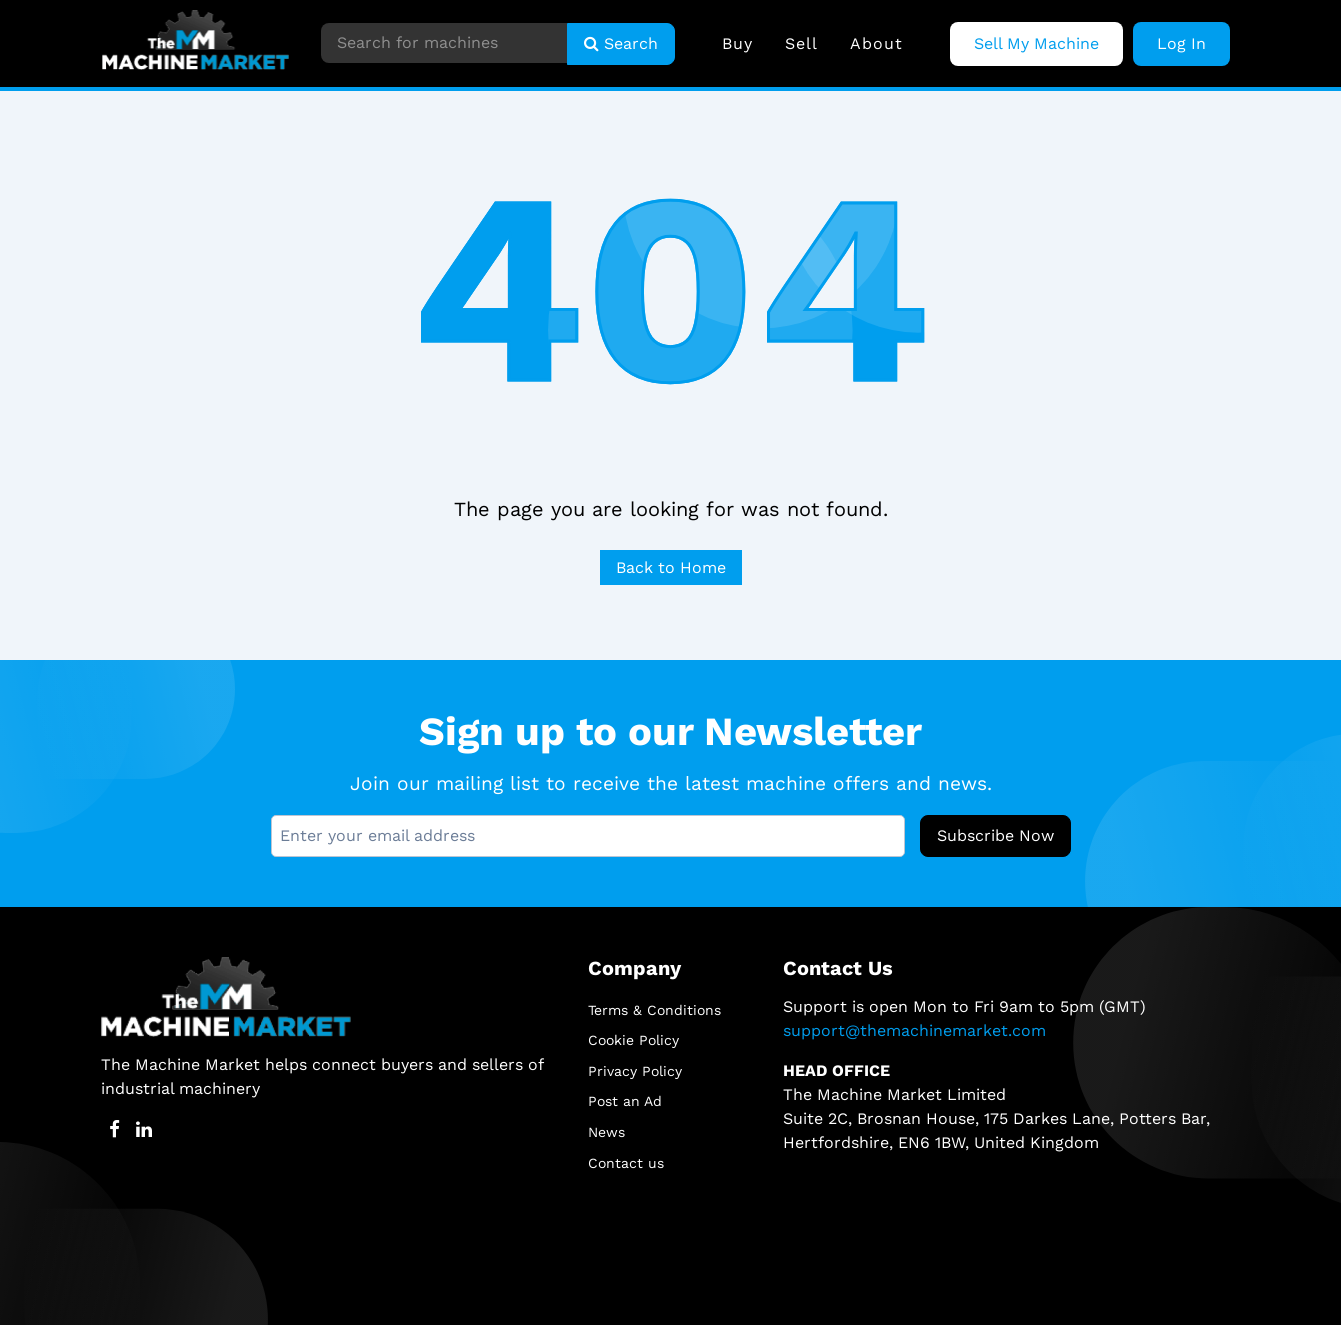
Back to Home (671, 567)
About (876, 43)
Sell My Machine (1036, 43)
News (606, 1132)
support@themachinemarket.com (914, 1030)
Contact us (626, 1163)
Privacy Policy (635, 1071)
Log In (1181, 43)
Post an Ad (625, 1101)
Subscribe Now (995, 835)
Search (621, 43)
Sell (801, 43)
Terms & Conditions (654, 1010)
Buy (737, 43)
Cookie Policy (633, 1040)
